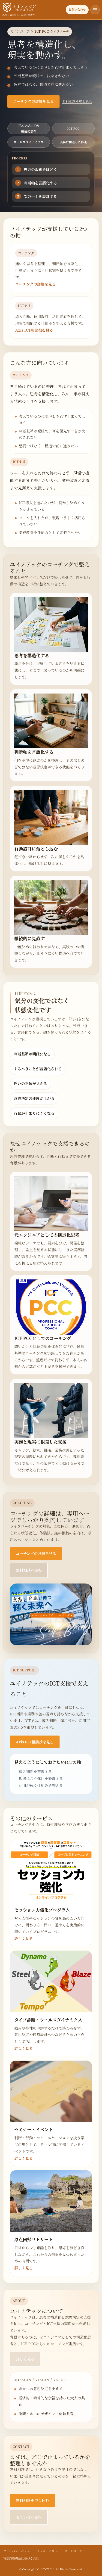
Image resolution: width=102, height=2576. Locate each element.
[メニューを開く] (95, 9)
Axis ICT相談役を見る (34, 330)
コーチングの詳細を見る (33, 101)
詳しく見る (23, 1938)
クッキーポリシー (48, 2551)
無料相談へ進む (29, 1570)
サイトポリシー (75, 2551)
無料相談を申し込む (77, 101)
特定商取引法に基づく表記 (21, 2558)
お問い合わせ (77, 9)
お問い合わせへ (29, 2517)
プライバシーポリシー (18, 2551)
